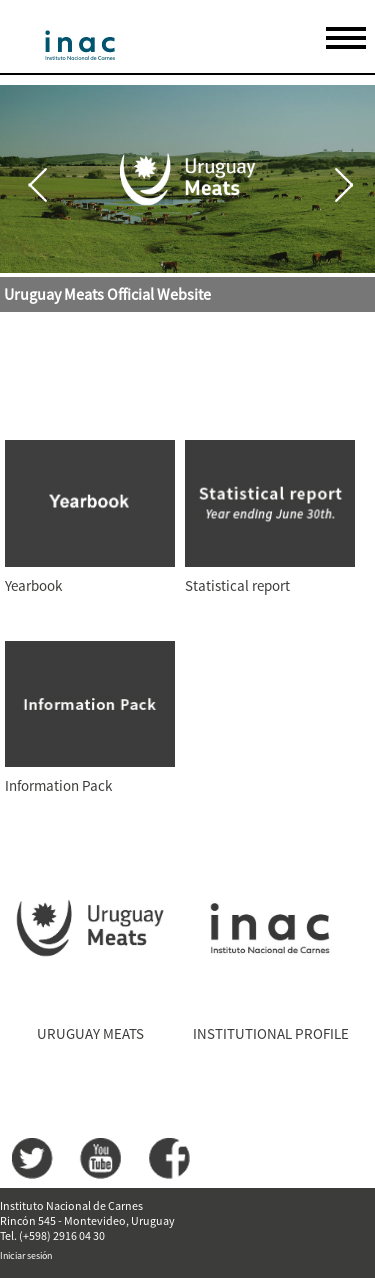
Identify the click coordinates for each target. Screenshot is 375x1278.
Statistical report (237, 585)
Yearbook (33, 585)
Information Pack (58, 785)
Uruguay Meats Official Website (107, 294)
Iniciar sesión (26, 1255)
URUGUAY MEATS (90, 1033)
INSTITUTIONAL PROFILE (271, 1033)
